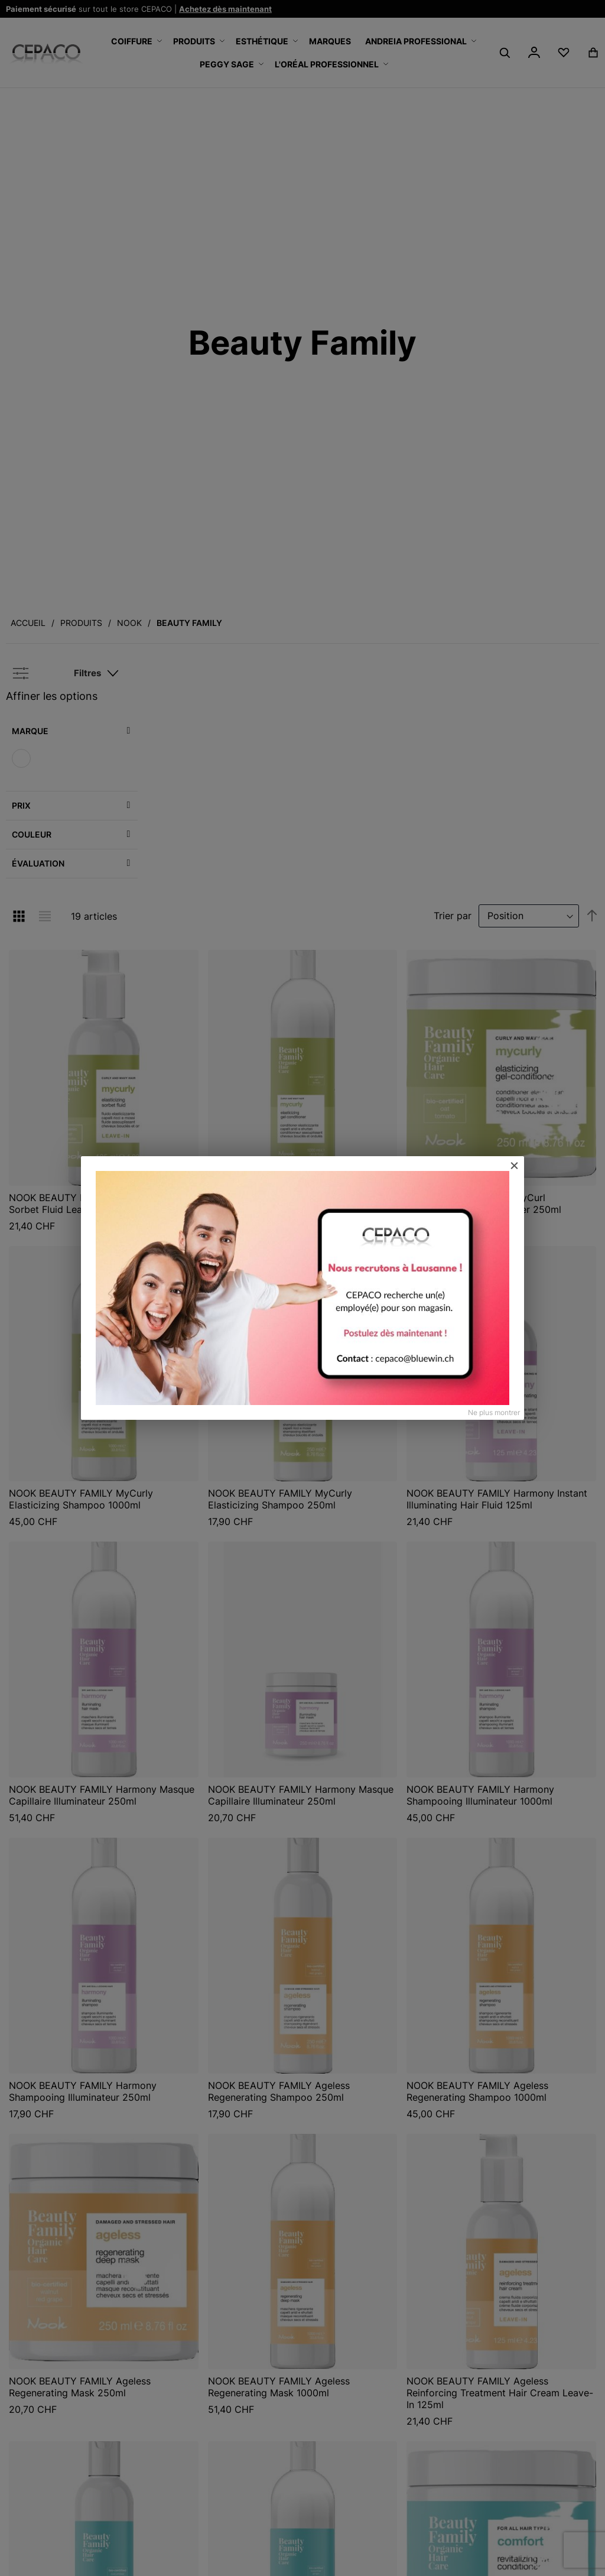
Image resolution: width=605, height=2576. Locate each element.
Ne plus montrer (494, 1412)
